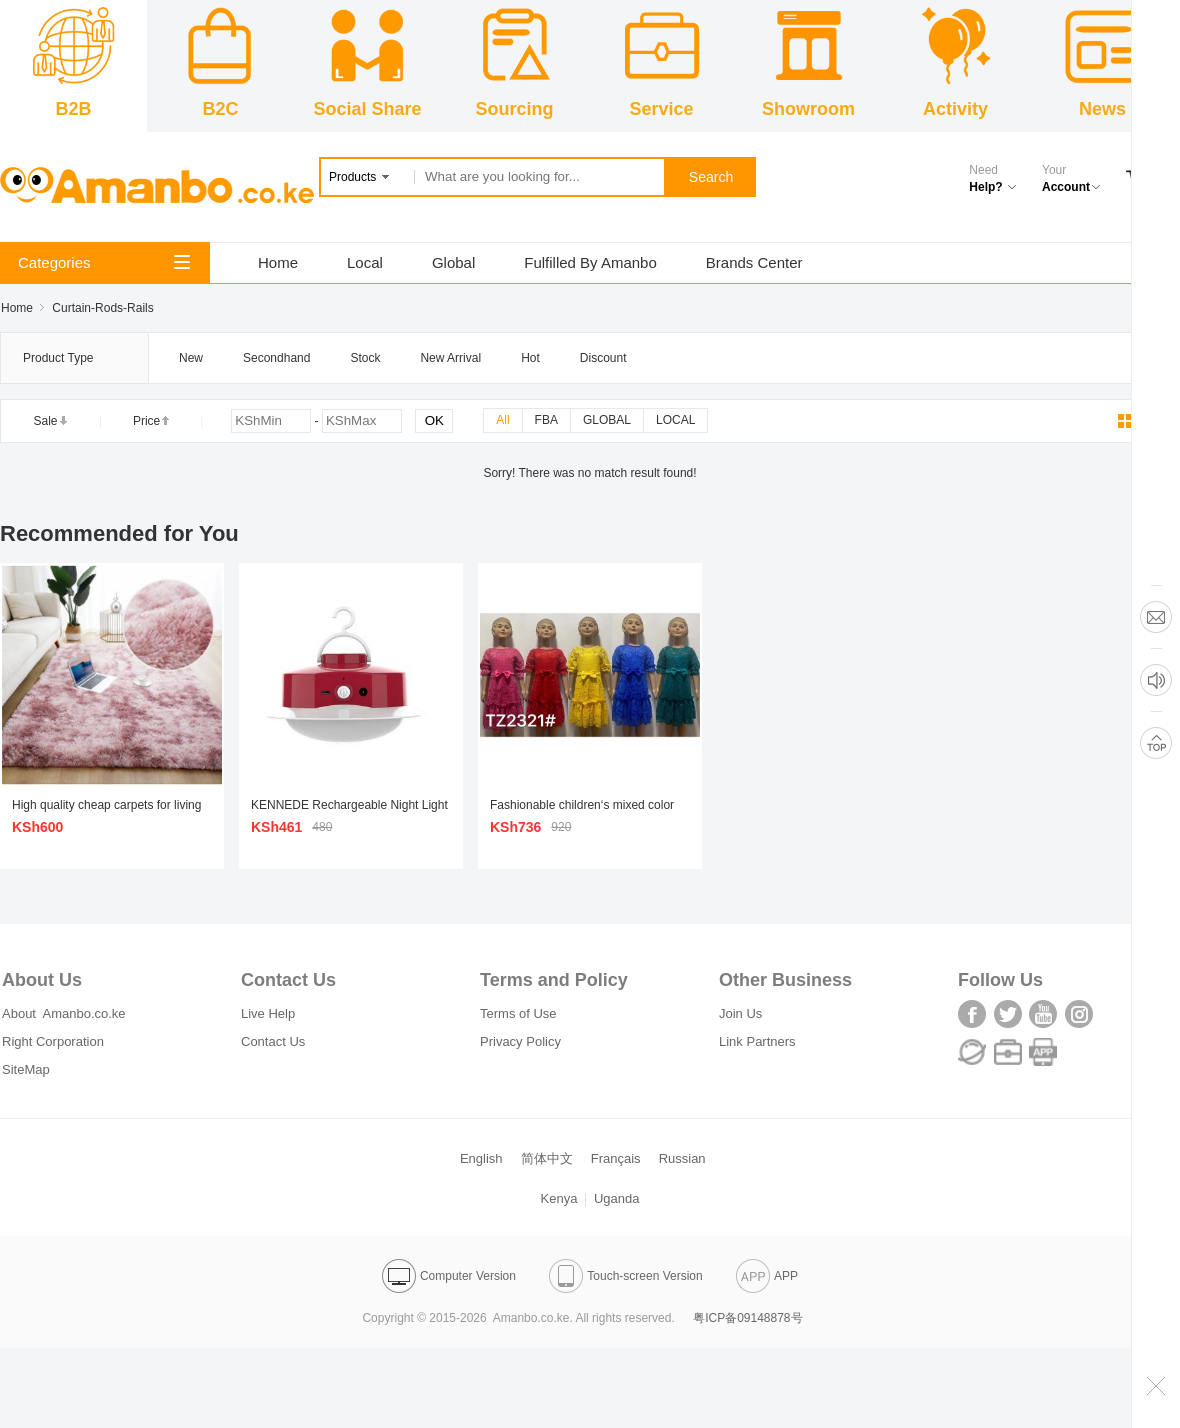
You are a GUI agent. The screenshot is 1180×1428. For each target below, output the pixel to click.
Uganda (617, 1198)
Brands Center (754, 262)
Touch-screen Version (625, 1276)
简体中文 (547, 1158)
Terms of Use (518, 1013)
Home (278, 262)
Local (365, 262)
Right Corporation (53, 1041)
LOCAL (675, 420)
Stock (365, 358)
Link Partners (757, 1041)
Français (616, 1158)
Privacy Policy (520, 1041)
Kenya (559, 1198)
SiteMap (26, 1069)
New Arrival (450, 358)
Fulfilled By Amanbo (590, 262)
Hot (530, 358)
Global (453, 262)
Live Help (268, 1013)
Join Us (740, 1013)
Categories (104, 262)
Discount (603, 358)
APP (767, 1276)
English (481, 1158)
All (502, 420)
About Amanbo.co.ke (64, 1013)
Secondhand (276, 358)
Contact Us (273, 1041)
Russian (682, 1158)
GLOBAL (607, 420)
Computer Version (449, 1276)
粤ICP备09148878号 (747, 1318)
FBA (546, 420)
